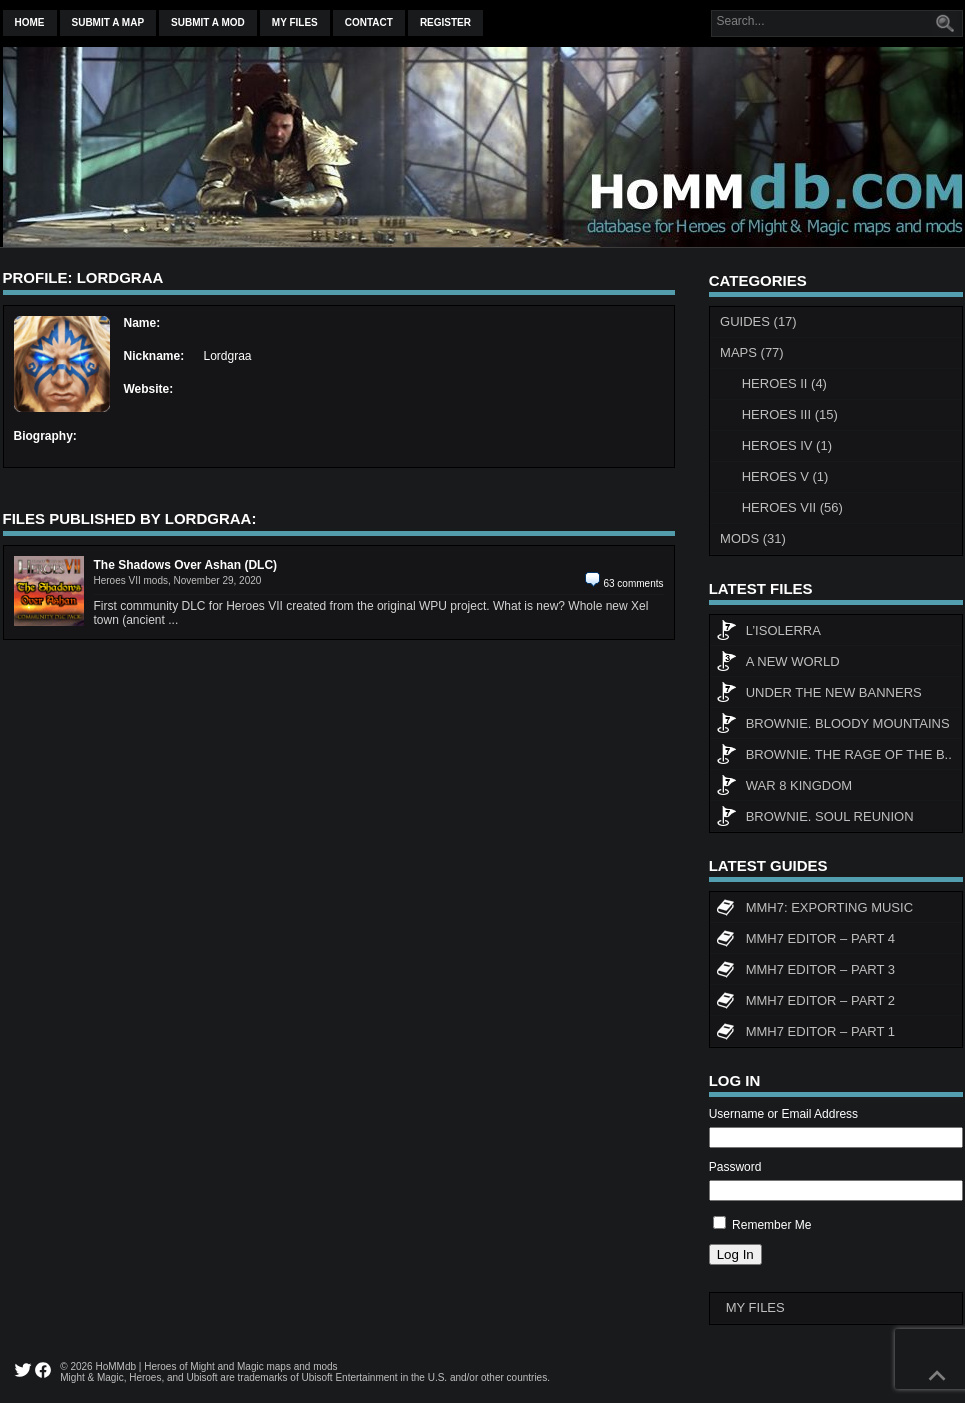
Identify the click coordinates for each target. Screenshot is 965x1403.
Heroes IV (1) (787, 445)
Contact (369, 22)
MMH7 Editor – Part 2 (805, 1003)
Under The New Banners (819, 695)
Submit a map (108, 22)
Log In (735, 1254)
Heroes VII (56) (792, 507)
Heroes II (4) (784, 383)
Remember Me (771, 1225)
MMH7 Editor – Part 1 (805, 1034)
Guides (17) (758, 321)
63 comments (633, 583)
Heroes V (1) (785, 476)
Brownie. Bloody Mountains (833, 726)
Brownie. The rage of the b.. (834, 757)
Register (445, 22)
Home (30, 22)
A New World (778, 664)
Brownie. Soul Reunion (815, 819)
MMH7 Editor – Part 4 (805, 941)
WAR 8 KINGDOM (784, 788)
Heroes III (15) (790, 414)
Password (735, 1167)
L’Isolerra (768, 633)
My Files (295, 22)
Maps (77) (752, 352)
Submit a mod (208, 22)
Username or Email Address (783, 1114)
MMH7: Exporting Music (814, 910)
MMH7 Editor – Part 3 (805, 972)
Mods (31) (753, 538)
